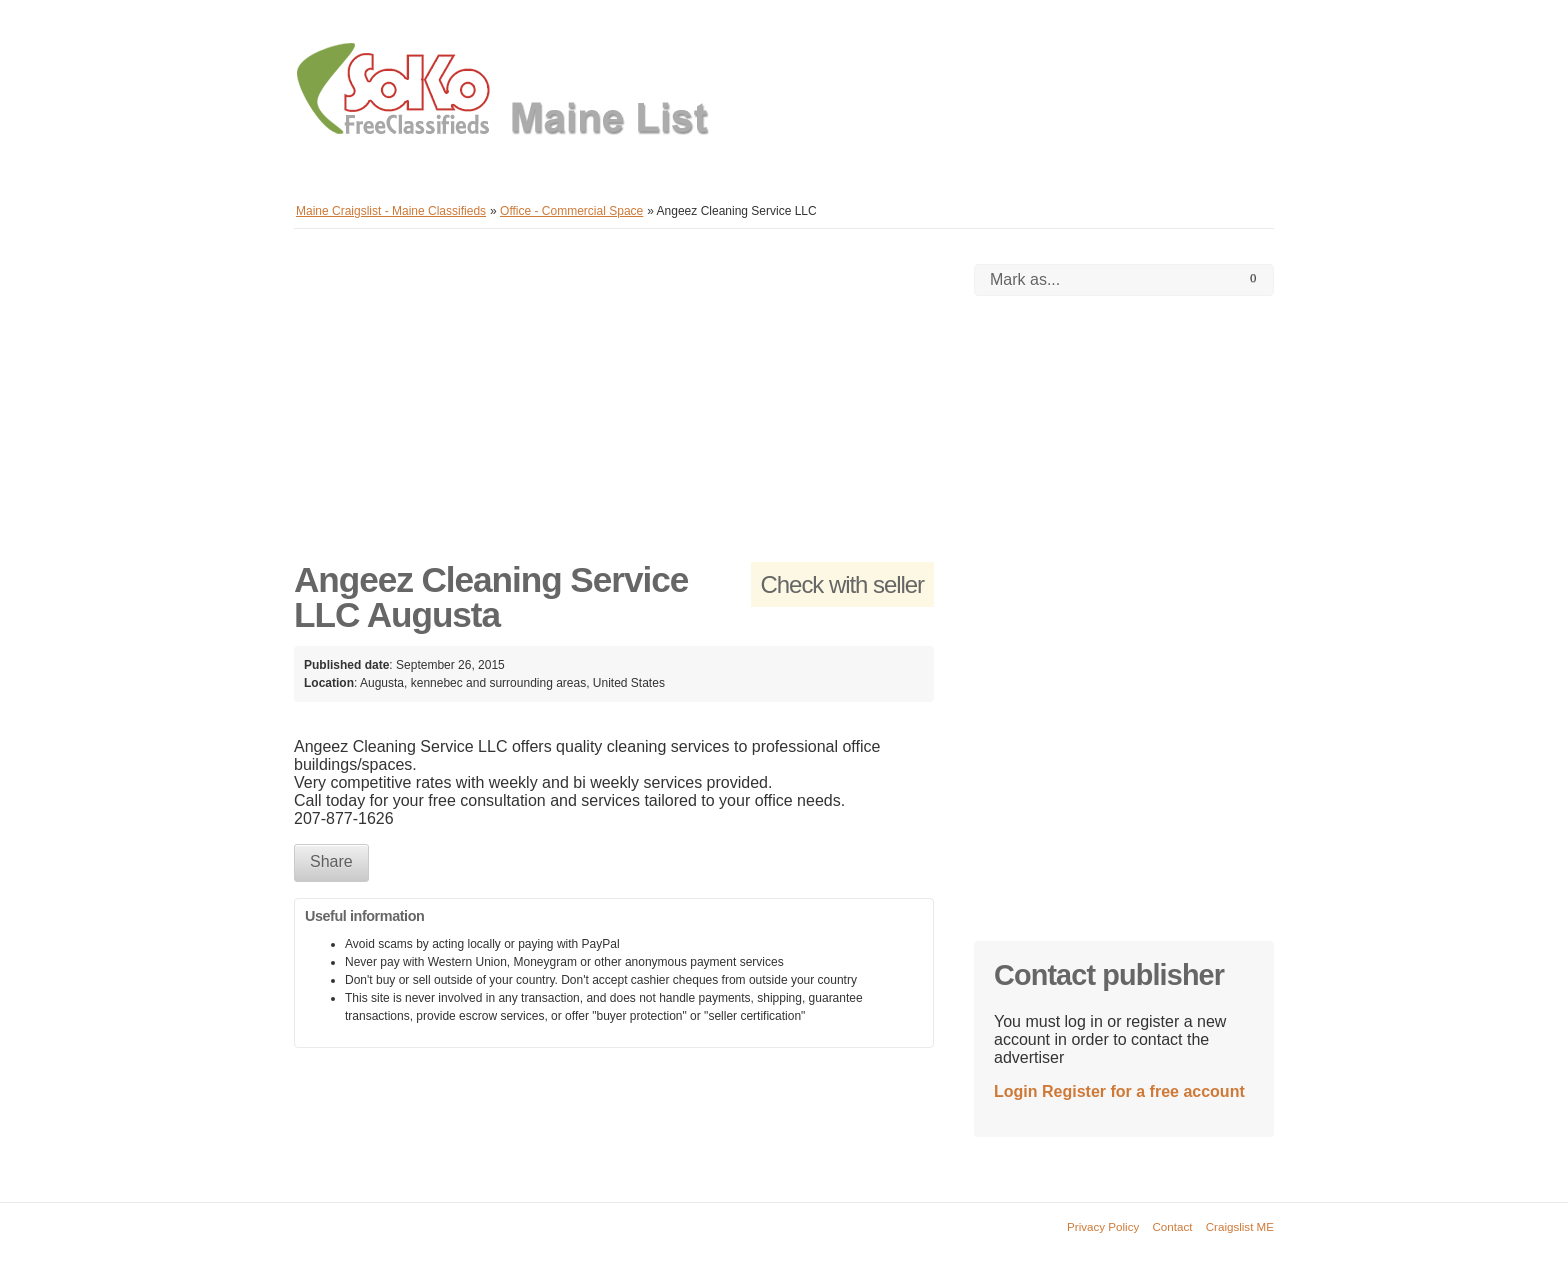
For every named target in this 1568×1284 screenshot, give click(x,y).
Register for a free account (1143, 1091)
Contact (1173, 1226)
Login (1016, 1091)
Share (331, 861)
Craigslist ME (1240, 1226)
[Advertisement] (614, 404)
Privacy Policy (1103, 1226)
